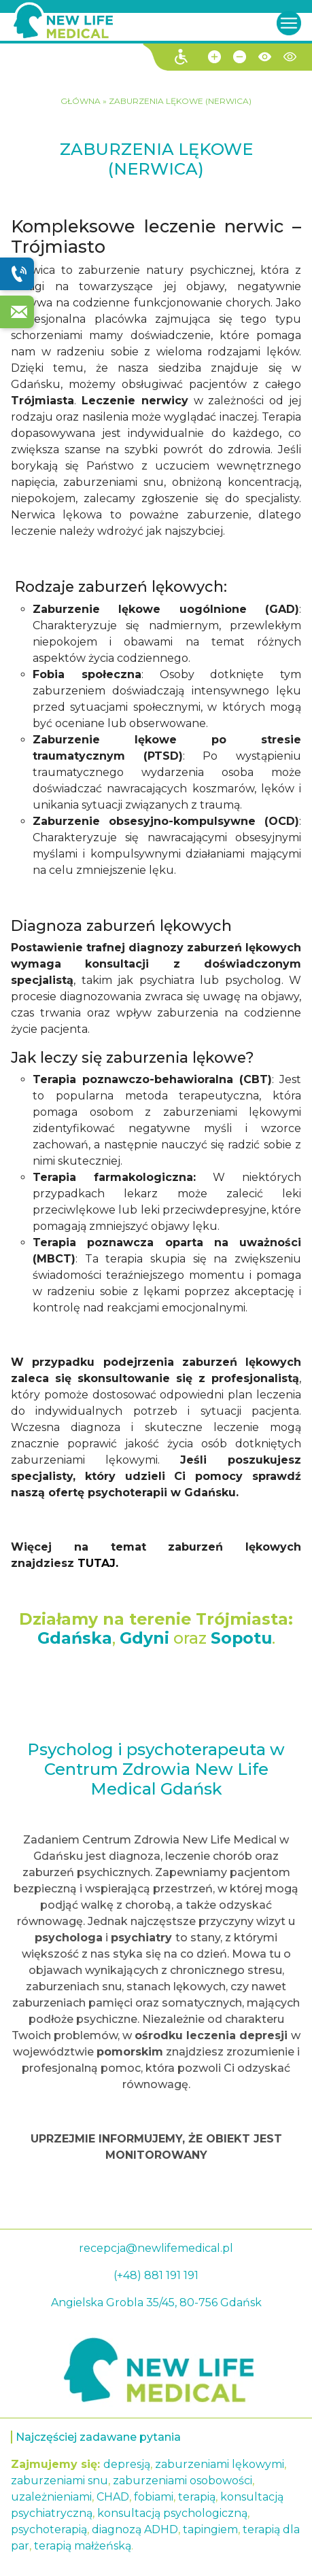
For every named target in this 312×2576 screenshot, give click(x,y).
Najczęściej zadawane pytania (98, 2437)
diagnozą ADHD (135, 2529)
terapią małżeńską (82, 2545)
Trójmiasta (242, 1619)
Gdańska (74, 1638)
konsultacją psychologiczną (172, 2513)
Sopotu (241, 1638)
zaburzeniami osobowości (182, 2480)
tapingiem (210, 2529)
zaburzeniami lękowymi (219, 2464)
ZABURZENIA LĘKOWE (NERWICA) (180, 101)
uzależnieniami (51, 2496)
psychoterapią (49, 2529)
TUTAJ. (97, 1563)
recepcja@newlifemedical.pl (156, 2248)
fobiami (153, 2496)
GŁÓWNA (81, 101)
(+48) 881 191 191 (156, 2275)
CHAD (113, 2496)
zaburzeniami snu (59, 2480)
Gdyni (144, 1638)
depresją (126, 2464)
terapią (196, 2496)
